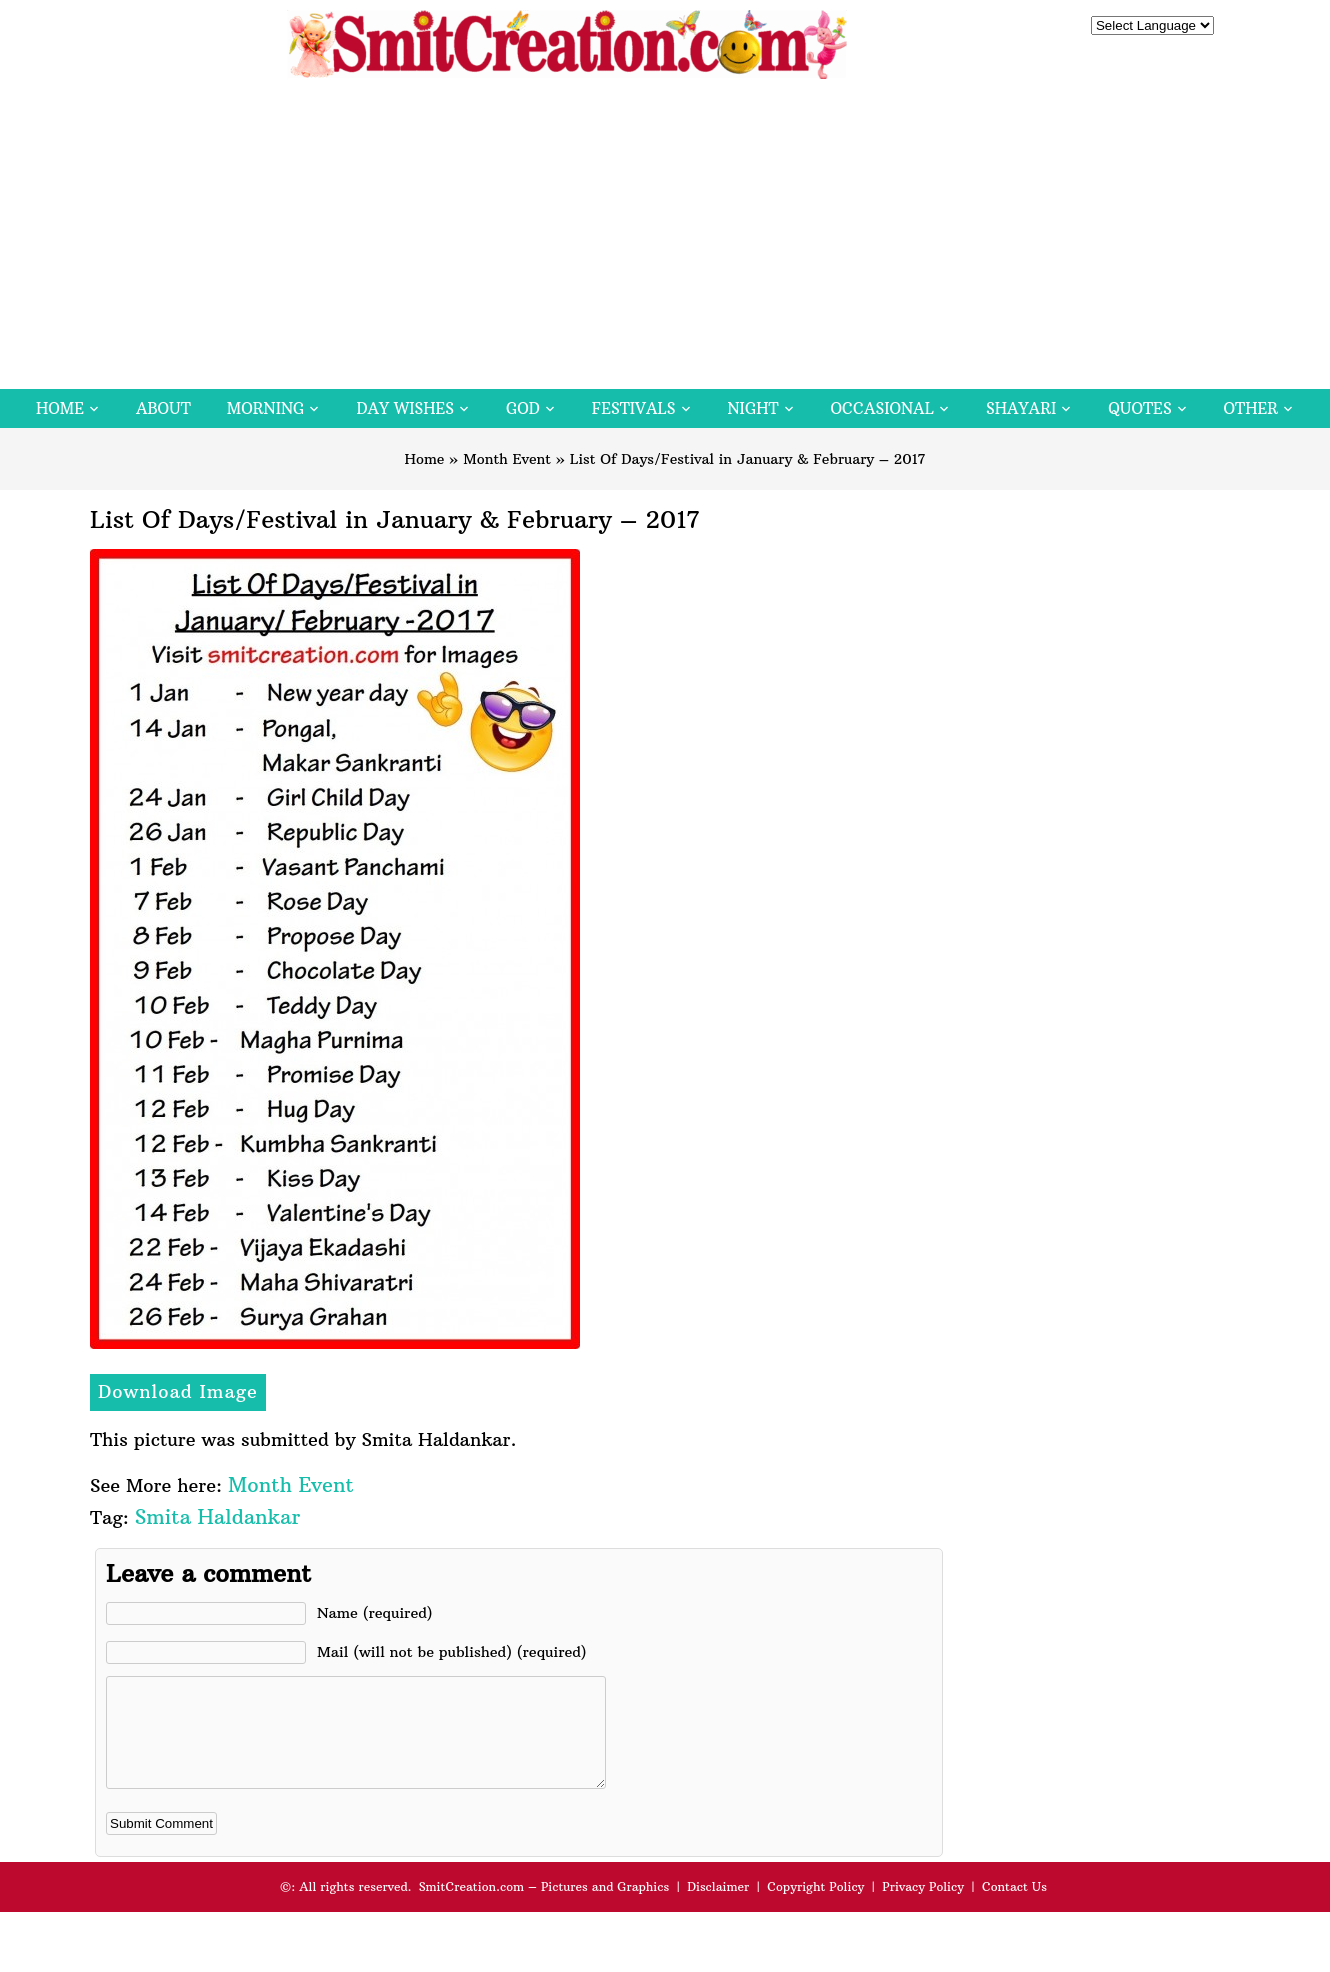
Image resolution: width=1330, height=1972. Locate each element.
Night (753, 408)
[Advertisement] (665, 239)
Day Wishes (405, 408)
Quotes (1139, 408)
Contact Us (1014, 1907)
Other (1251, 408)
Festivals (634, 408)
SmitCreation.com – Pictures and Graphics (544, 1907)
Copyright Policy (815, 1907)
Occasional (882, 408)
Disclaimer (718, 1907)
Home (60, 408)
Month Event (507, 459)
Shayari (1021, 408)
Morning (266, 408)
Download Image (178, 1391)
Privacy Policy (923, 1907)
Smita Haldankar (217, 1516)
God (523, 408)
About (163, 408)
